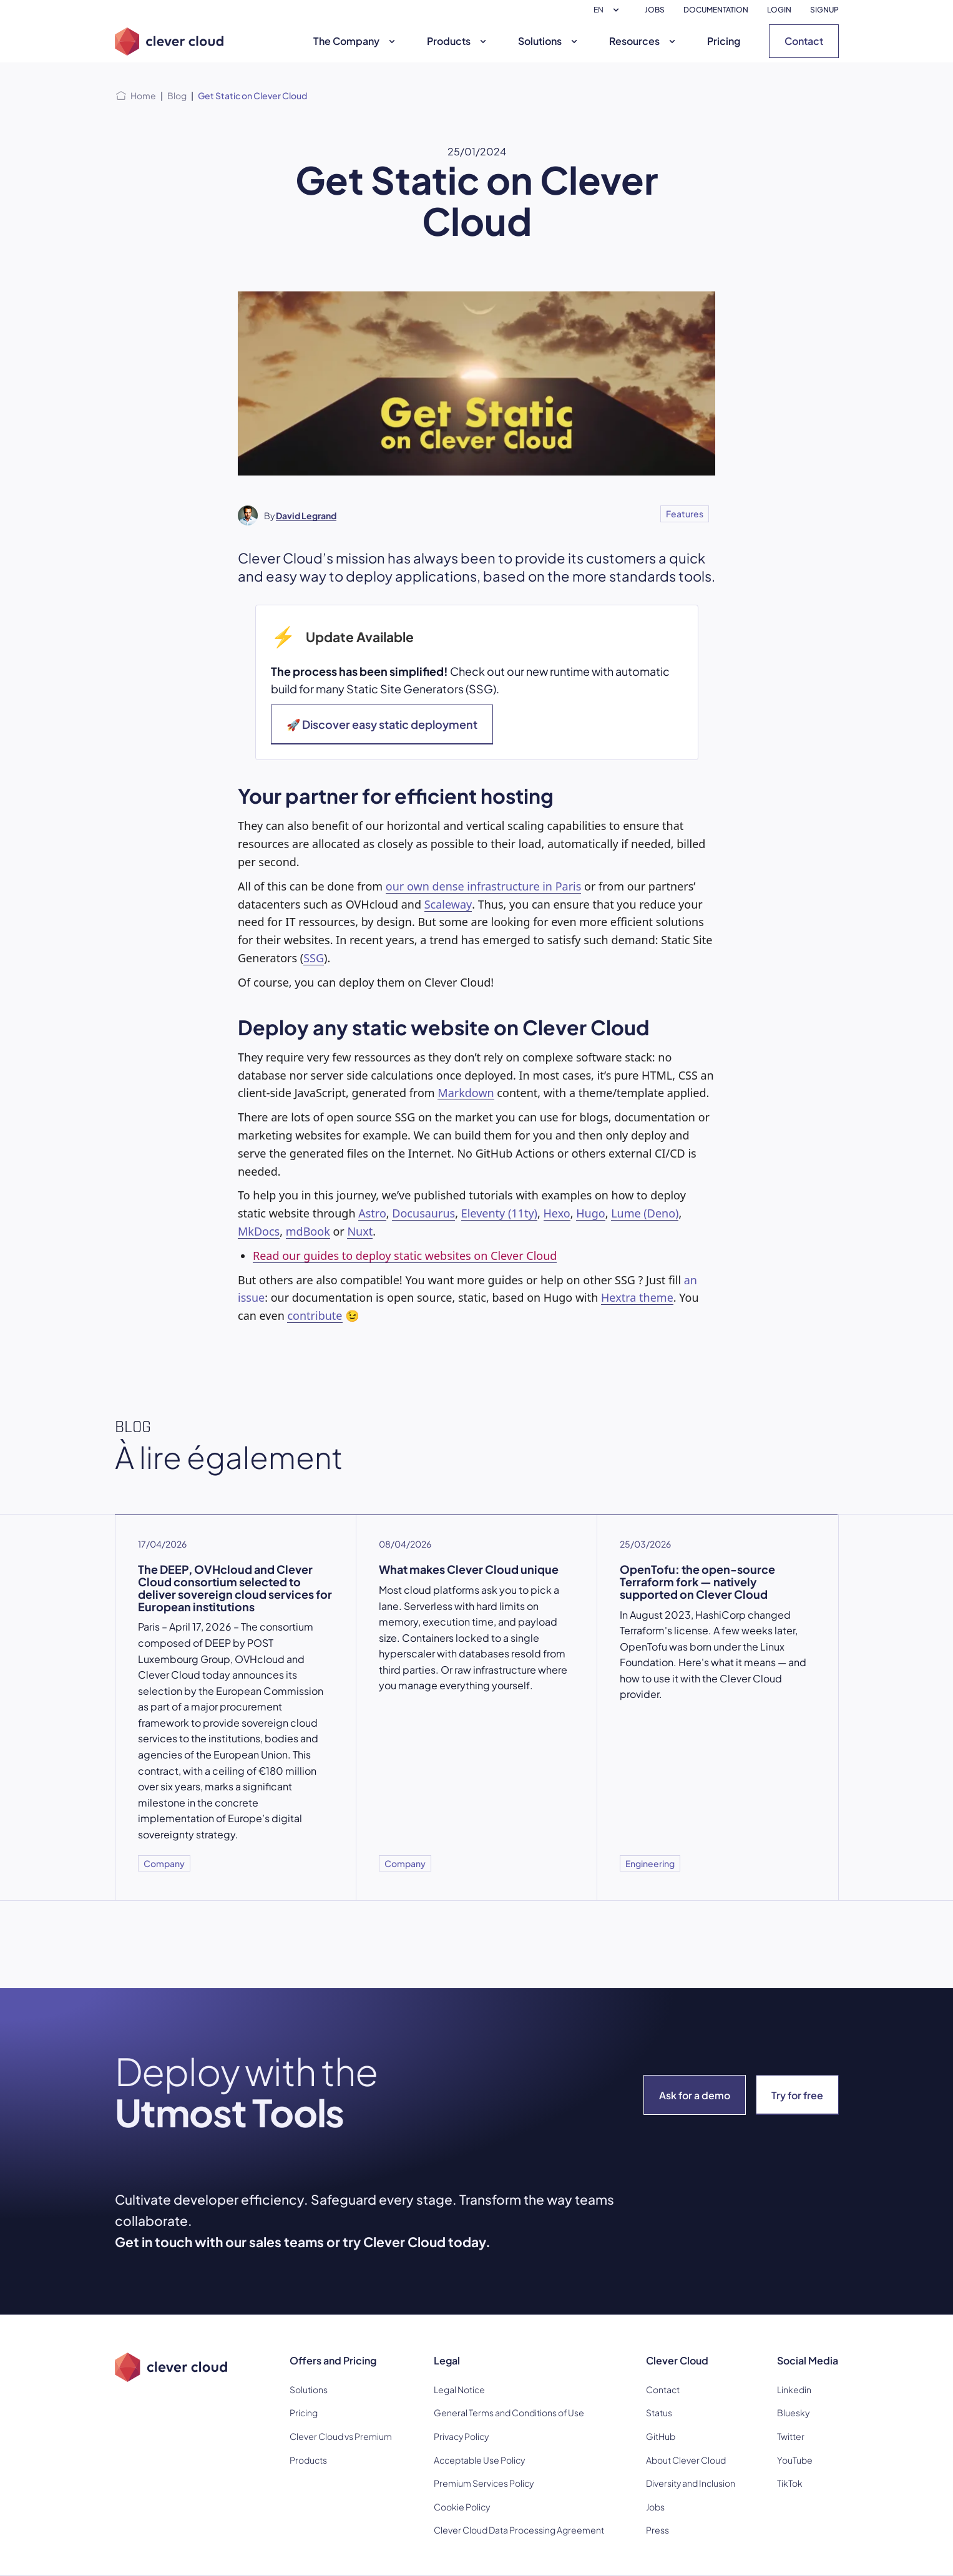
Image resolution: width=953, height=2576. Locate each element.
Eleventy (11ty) (499, 1213)
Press (657, 2529)
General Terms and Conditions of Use (509, 2412)
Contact (803, 40)
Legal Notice (459, 2389)
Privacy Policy (461, 2436)
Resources (643, 40)
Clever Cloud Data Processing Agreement (519, 2529)
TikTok (790, 2483)
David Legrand (306, 515)
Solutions (549, 40)
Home (143, 95)
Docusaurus (423, 1213)
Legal (447, 2360)
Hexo (557, 1213)
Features (684, 513)
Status (659, 2412)
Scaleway (448, 904)
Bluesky (793, 2412)
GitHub (660, 2436)
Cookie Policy (462, 2506)
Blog (177, 95)
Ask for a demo (694, 2095)
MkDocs (259, 1231)
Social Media (807, 2360)
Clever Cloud (677, 2360)
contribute (314, 1315)
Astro (372, 1213)
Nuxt (360, 1231)
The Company (355, 40)
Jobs (655, 2506)
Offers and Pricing (333, 2360)
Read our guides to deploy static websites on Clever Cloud (405, 1255)
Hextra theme (637, 1297)
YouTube (795, 2460)
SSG (313, 957)
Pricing (723, 40)
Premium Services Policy (484, 2483)
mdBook (308, 1231)
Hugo (590, 1213)
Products (458, 40)
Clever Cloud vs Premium (341, 2436)
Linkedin (794, 2389)
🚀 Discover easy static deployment (381, 724)
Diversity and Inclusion (690, 2483)
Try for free (797, 2095)
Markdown (465, 1092)
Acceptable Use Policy (479, 2460)
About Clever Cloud (686, 2460)
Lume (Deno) (644, 1213)
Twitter (790, 2436)
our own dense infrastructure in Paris (484, 886)
